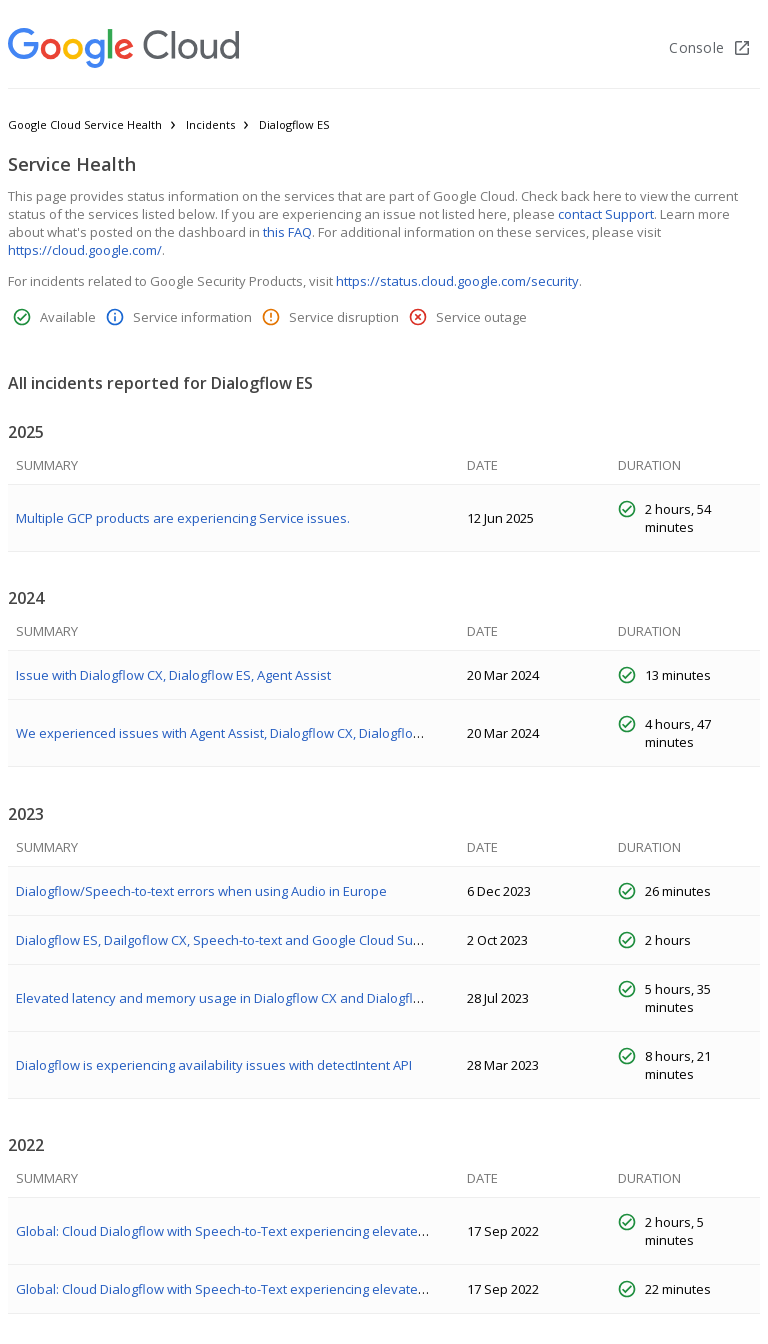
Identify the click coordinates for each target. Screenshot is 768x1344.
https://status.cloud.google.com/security (457, 281)
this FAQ (287, 232)
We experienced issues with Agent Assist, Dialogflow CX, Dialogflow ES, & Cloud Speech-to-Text (302, 733)
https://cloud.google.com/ (85, 250)
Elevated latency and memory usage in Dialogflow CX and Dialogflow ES (232, 998)
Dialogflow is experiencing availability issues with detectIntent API (214, 1065)
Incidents (210, 124)
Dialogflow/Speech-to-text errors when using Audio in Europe (201, 891)
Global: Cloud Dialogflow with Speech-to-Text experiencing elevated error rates (255, 1231)
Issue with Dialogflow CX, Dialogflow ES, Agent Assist (173, 675)
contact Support (606, 214)
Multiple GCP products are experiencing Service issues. (183, 518)
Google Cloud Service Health (85, 124)
